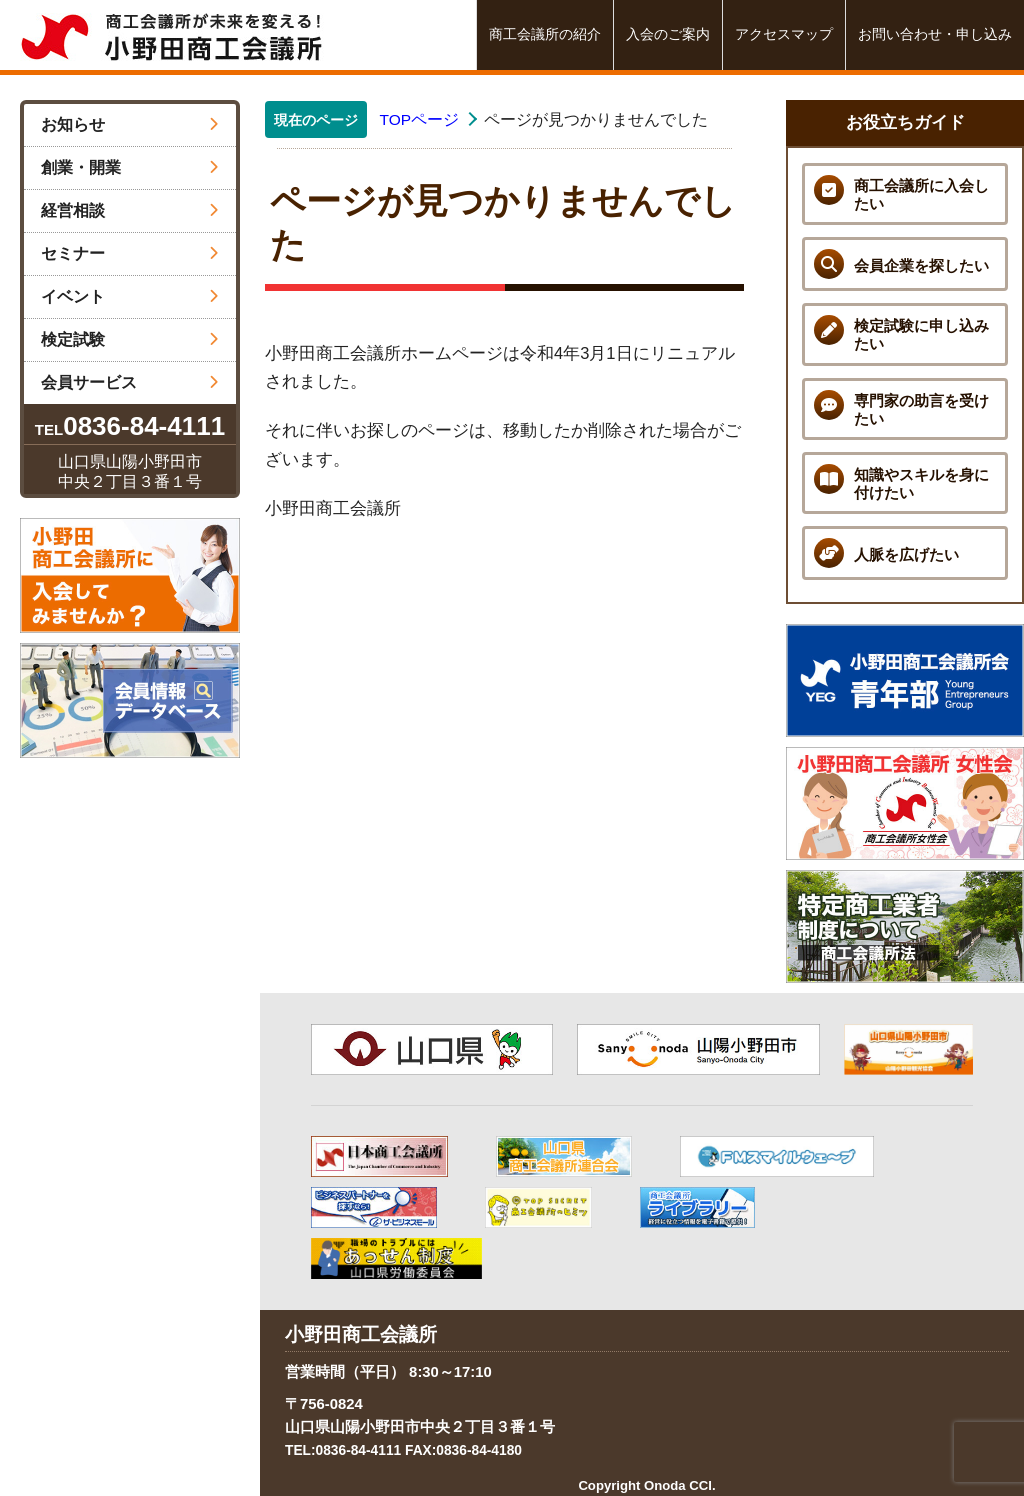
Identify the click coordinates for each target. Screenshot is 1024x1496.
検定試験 (130, 339)
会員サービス (130, 382)
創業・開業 (130, 167)
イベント (130, 296)
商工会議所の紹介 (545, 34)
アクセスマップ (784, 34)
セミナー (130, 253)
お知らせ (130, 124)
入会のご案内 (668, 34)
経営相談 (130, 210)
